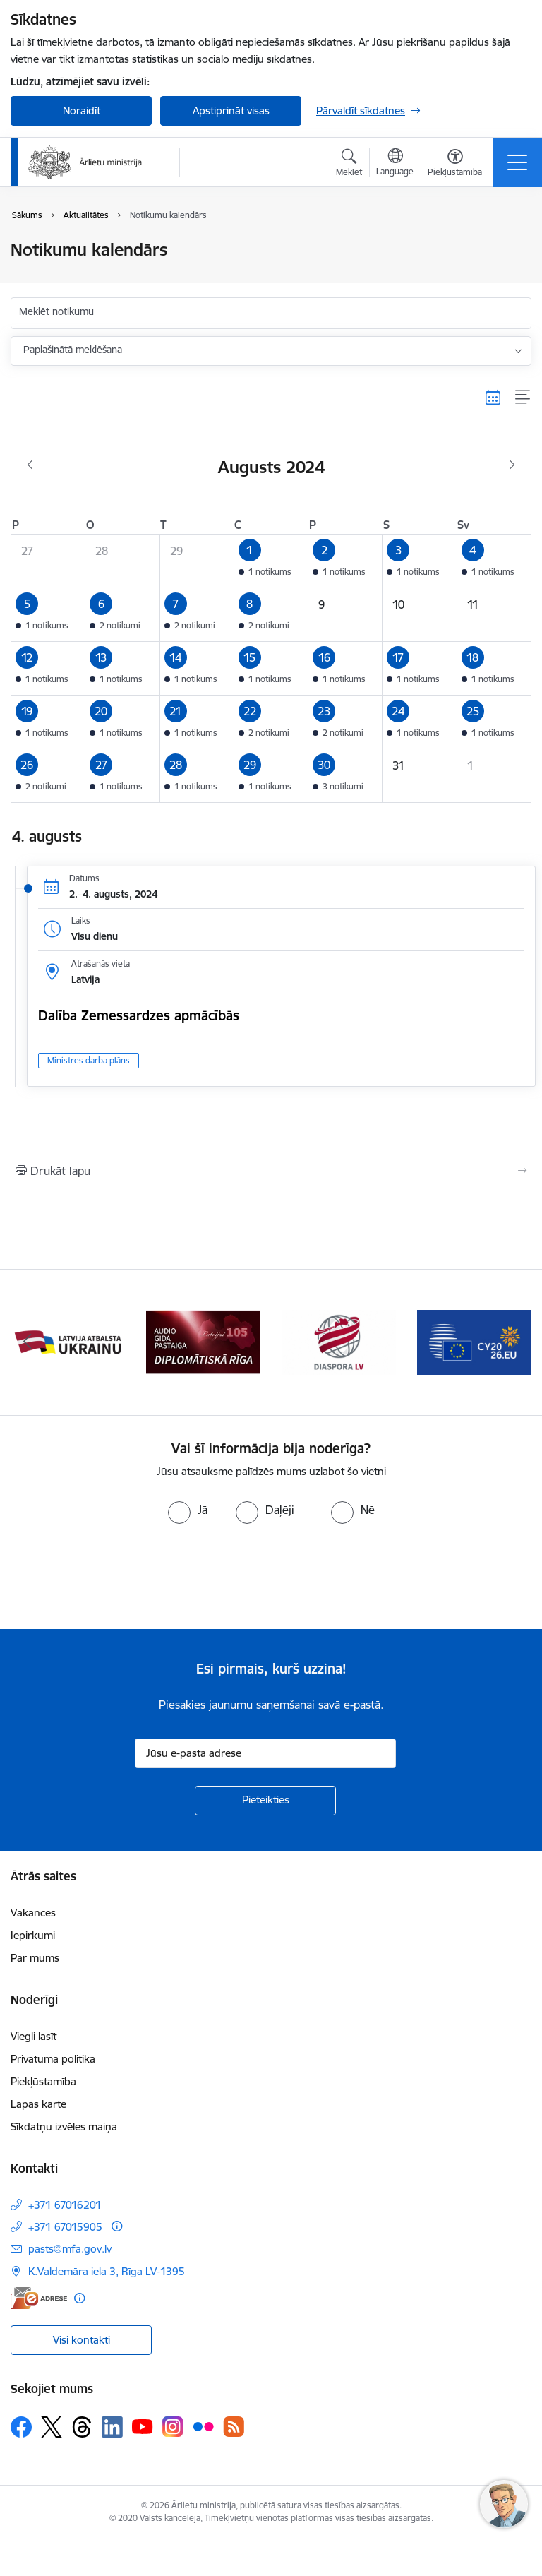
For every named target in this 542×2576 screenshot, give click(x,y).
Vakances (33, 1912)
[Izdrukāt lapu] (271, 1170)
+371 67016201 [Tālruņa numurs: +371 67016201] (65, 2205)
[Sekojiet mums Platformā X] (51, 2427)
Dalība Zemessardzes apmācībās (138, 1015)
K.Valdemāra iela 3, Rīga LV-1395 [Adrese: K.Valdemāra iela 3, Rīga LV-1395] (106, 2271)
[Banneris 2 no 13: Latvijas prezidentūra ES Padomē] (68, 1341)
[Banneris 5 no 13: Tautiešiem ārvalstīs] (474, 1341)
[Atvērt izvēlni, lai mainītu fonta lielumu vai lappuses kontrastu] (455, 164)
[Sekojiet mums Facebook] (21, 2427)
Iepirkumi (33, 1935)
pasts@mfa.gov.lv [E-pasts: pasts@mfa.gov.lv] (70, 2248)
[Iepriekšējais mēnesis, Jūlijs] (30, 465)
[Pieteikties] (265, 1800)
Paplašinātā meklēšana (72, 349)
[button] (271, 561)
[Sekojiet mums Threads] (81, 2427)
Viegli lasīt (33, 2036)
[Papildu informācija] (117, 2226)
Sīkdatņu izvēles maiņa (64, 2126)
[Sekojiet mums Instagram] (172, 2426)
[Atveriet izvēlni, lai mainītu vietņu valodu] (395, 164)
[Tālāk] (515, 1342)
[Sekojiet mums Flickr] (203, 2426)
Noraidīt (81, 110)
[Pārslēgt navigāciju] (517, 162)
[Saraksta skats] (523, 397)
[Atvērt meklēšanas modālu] (349, 164)
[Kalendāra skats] (493, 397)
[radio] (187, 1509)
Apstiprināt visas (231, 110)
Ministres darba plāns (88, 1060)
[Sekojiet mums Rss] (233, 2426)
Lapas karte (38, 2104)
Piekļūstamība (43, 2081)
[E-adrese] (39, 2298)
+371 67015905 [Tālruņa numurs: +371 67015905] (65, 2227)
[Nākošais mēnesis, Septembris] (512, 465)
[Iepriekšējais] (27, 1342)
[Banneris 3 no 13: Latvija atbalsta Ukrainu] (203, 1341)
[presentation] (118, 1576)
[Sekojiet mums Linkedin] (112, 2427)
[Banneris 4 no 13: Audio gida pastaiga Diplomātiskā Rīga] (339, 1341)
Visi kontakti (81, 2340)
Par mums (35, 1957)
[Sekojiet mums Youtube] (142, 2426)
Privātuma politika (53, 2058)
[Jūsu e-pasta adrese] (265, 1753)
